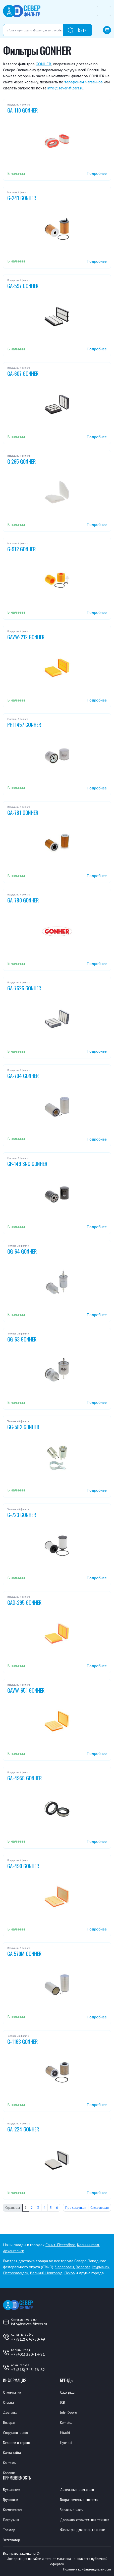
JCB (62, 2402)
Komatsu (66, 2422)
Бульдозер (11, 2489)
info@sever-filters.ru (65, 87)
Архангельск (13, 2250)
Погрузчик (11, 2519)
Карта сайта (12, 2452)
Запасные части (72, 2509)
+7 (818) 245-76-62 (28, 2369)
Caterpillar (68, 2392)
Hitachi (65, 2432)
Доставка (10, 2412)
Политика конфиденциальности (87, 2569)
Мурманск (100, 2266)
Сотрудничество (15, 2432)
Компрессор (12, 2509)
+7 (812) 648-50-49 (28, 2339)
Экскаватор (11, 2540)
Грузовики (10, 2499)
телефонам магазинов (83, 81)
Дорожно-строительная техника (84, 2519)
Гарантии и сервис (16, 2442)
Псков (69, 2272)
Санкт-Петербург (60, 2244)
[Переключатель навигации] (104, 11)
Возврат (9, 2422)
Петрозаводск (15, 2272)
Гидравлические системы (79, 2499)
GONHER (43, 63)
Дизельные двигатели (77, 2489)
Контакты (10, 2462)
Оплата (8, 2402)
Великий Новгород (46, 2272)
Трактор (9, 2530)
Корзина (9, 2473)
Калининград (88, 2244)
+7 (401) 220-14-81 (28, 2354)
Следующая (99, 2207)
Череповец (64, 2266)
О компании (12, 2392)
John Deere (68, 2412)
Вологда (83, 2266)
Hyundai (66, 2442)
